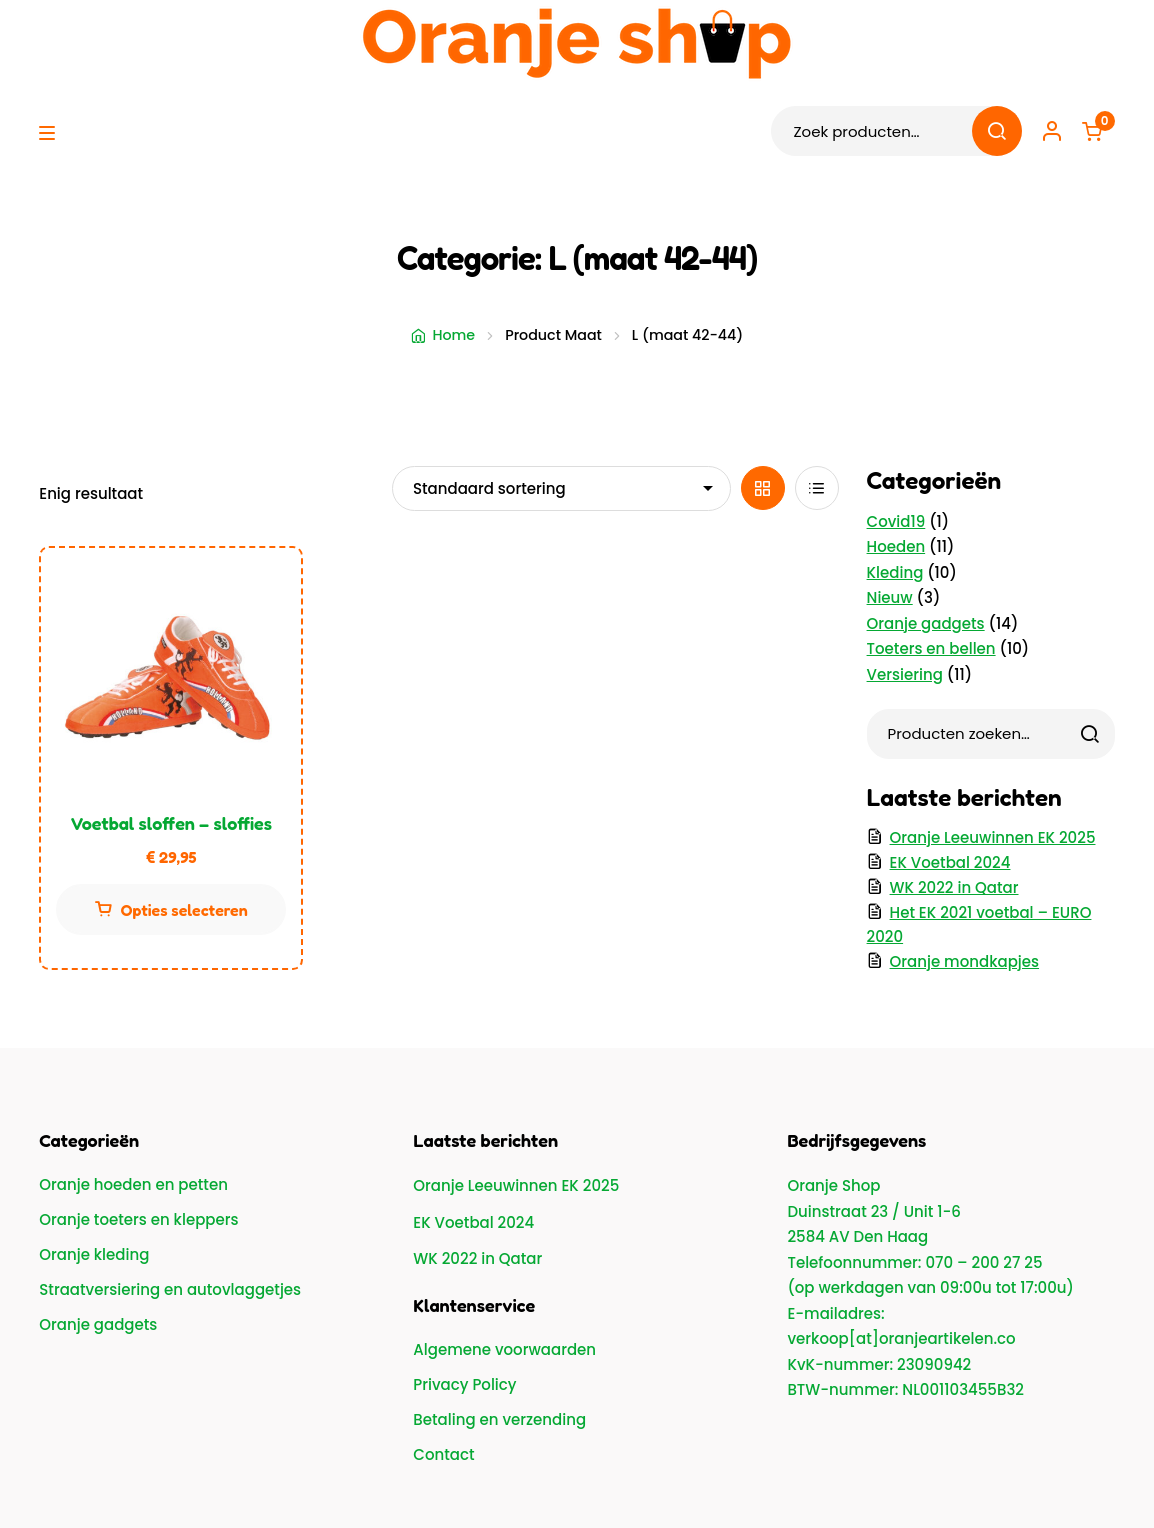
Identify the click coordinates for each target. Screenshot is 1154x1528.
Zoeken (997, 131)
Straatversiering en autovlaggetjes (170, 1289)
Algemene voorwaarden (504, 1349)
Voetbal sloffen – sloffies (172, 823)
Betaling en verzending (499, 1419)
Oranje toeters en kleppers (138, 1219)
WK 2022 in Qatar (954, 887)
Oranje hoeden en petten (133, 1184)
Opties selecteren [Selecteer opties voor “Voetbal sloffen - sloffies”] (184, 910)
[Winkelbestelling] (561, 488)
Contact (443, 1454)
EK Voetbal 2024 (950, 862)
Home (453, 335)
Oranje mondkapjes (964, 961)
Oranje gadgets (98, 1324)
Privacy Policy (464, 1384)
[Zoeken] (1090, 734)
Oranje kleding (94, 1254)
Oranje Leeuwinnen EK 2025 (993, 837)
